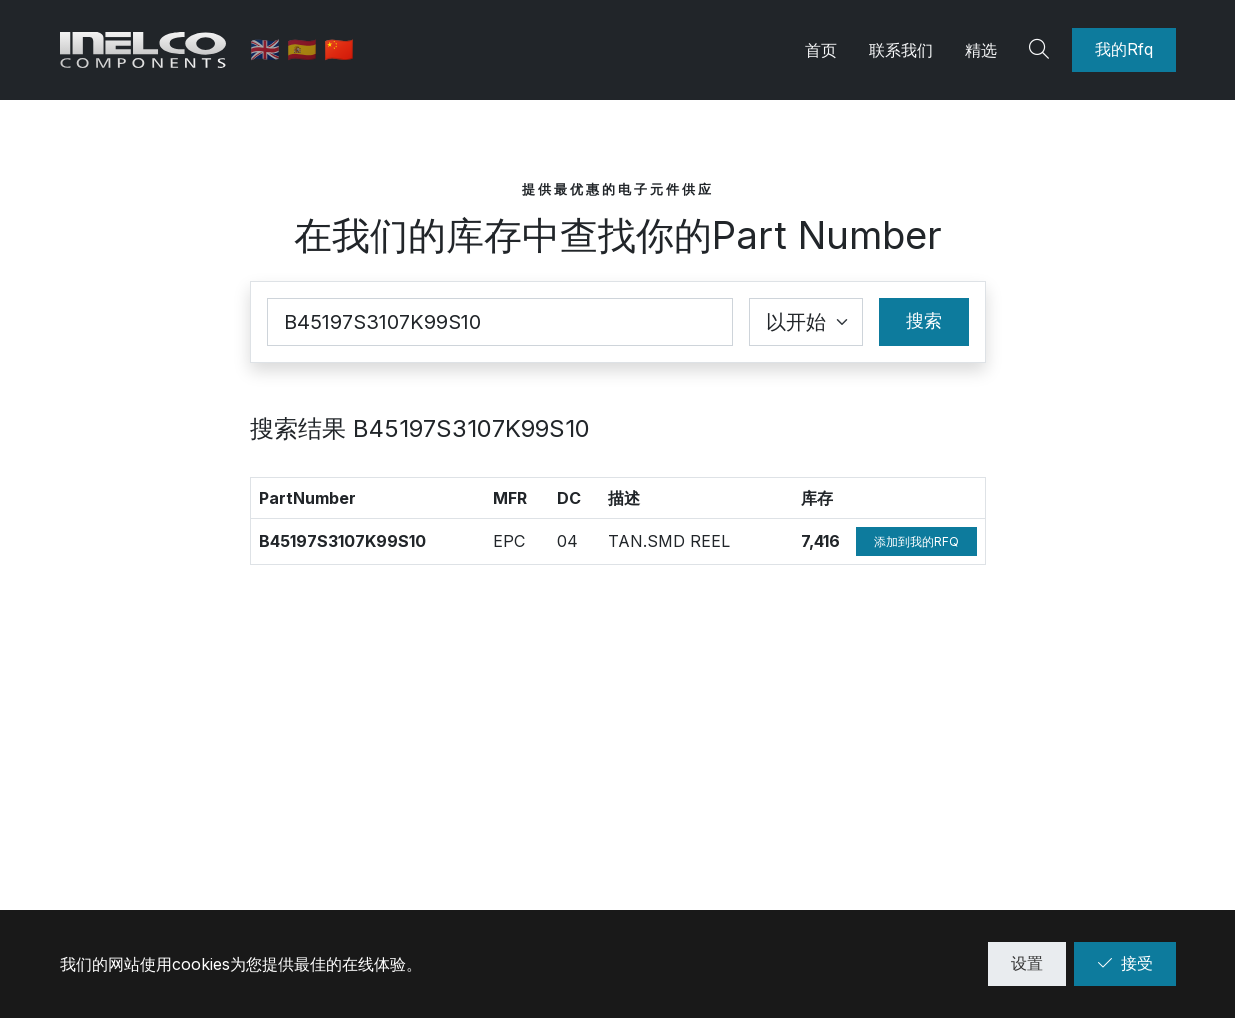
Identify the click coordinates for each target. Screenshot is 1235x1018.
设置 (1027, 963)
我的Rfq (1124, 49)
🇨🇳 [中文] (342, 49)
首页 (821, 50)
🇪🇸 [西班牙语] (308, 49)
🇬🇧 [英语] (271, 49)
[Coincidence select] (806, 322)
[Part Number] (500, 322)
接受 (1125, 963)
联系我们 (901, 50)
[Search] (1042, 50)
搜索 (924, 320)
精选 (981, 50)
